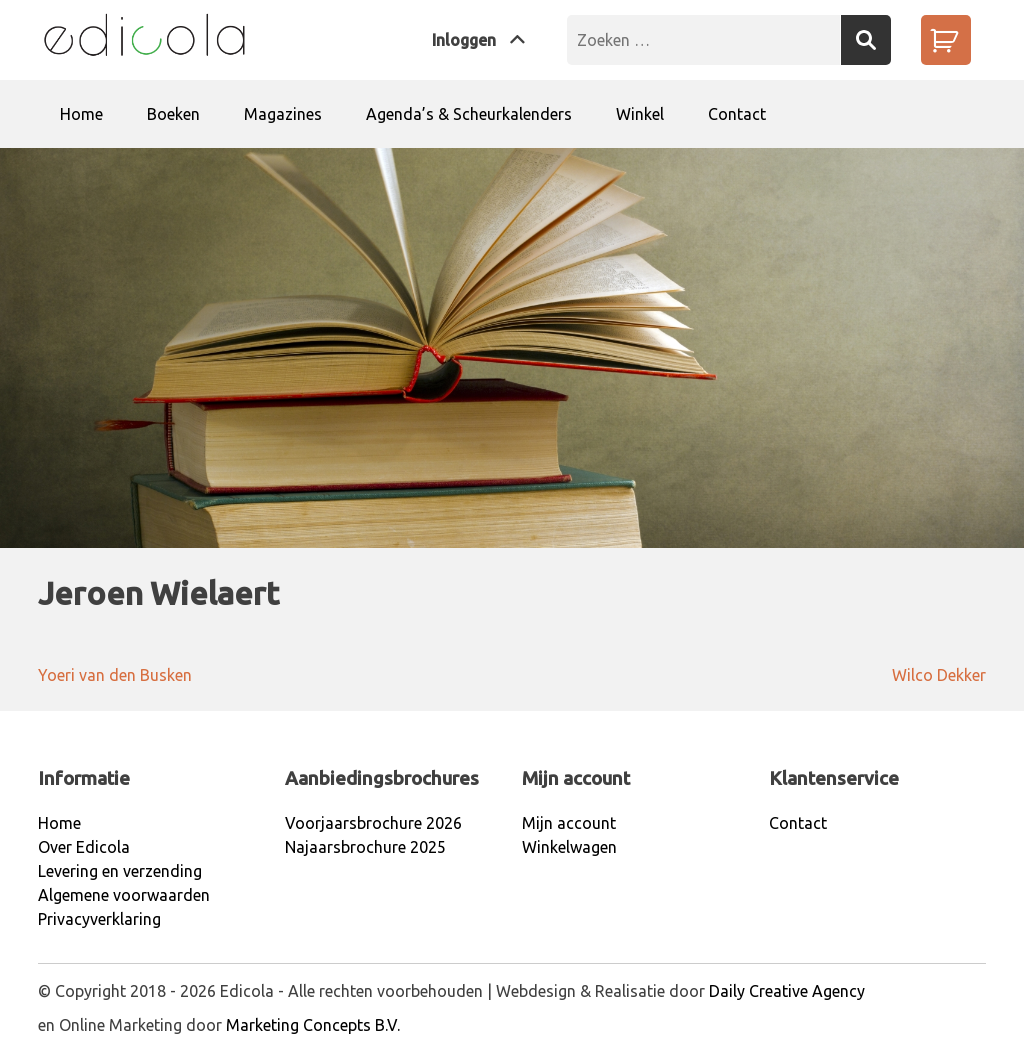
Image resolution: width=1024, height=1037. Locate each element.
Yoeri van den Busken (115, 675)
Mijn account (569, 823)
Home (81, 114)
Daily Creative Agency (787, 991)
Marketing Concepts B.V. (313, 1025)
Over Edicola (84, 847)
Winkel (640, 114)
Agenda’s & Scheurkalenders (469, 114)
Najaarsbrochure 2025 (365, 847)
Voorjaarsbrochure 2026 (373, 823)
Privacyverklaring (99, 919)
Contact (737, 114)
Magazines (283, 114)
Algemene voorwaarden (124, 895)
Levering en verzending (120, 871)
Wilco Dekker (939, 675)
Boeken (173, 114)
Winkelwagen (569, 847)
